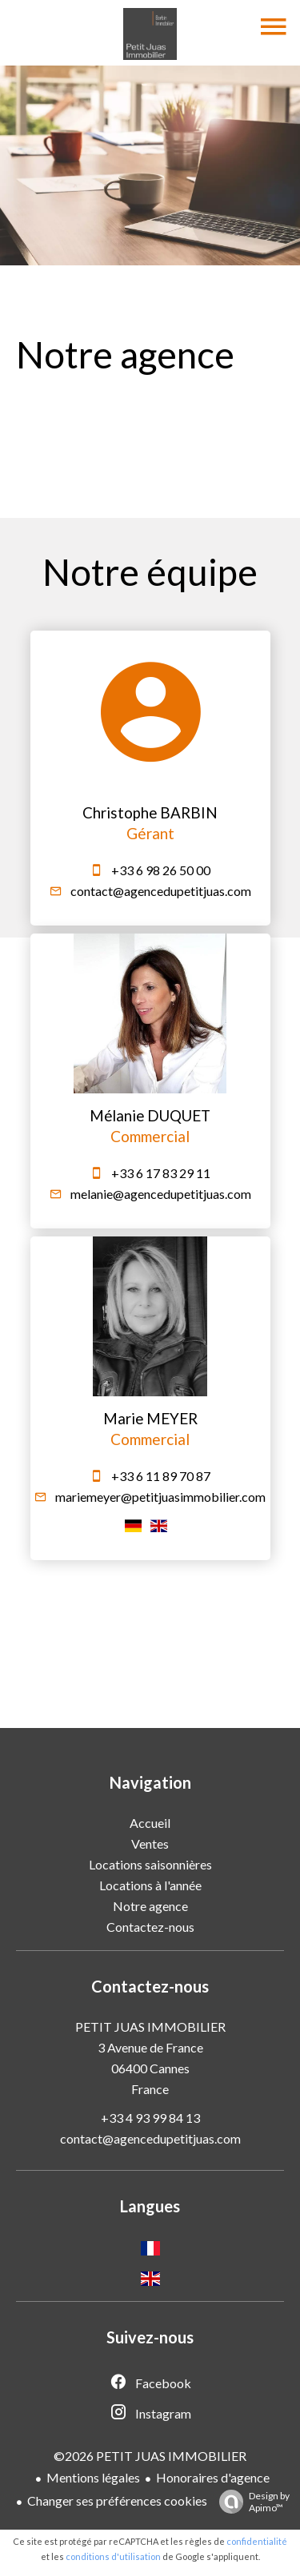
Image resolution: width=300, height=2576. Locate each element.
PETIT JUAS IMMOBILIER (150, 2026)
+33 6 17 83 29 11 (160, 1173)
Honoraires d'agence (213, 2477)
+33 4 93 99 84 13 (150, 2117)
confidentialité (256, 2541)
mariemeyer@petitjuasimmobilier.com (160, 1496)
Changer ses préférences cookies (117, 2500)
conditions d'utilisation (113, 2556)
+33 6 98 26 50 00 (160, 870)
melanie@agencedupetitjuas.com (160, 1193)
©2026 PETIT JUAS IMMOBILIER (150, 2455)
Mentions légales (93, 2477)
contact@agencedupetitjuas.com (160, 890)
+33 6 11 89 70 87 (160, 1475)
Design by (250, 2502)
